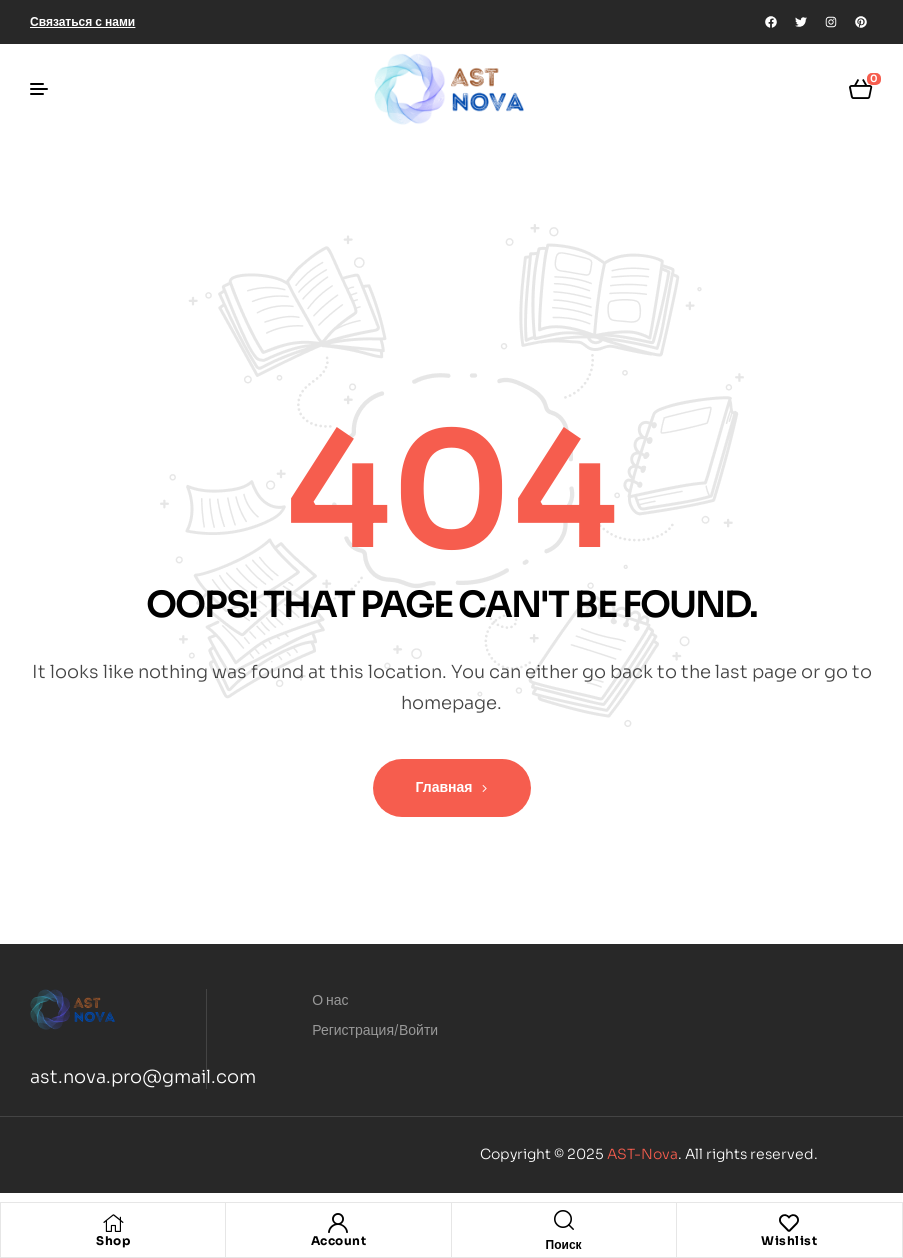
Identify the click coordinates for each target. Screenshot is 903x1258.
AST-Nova (642, 1154)
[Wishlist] (789, 1223)
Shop (113, 1240)
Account (339, 1240)
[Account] (338, 1223)
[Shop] (113, 1223)
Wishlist (789, 1240)
